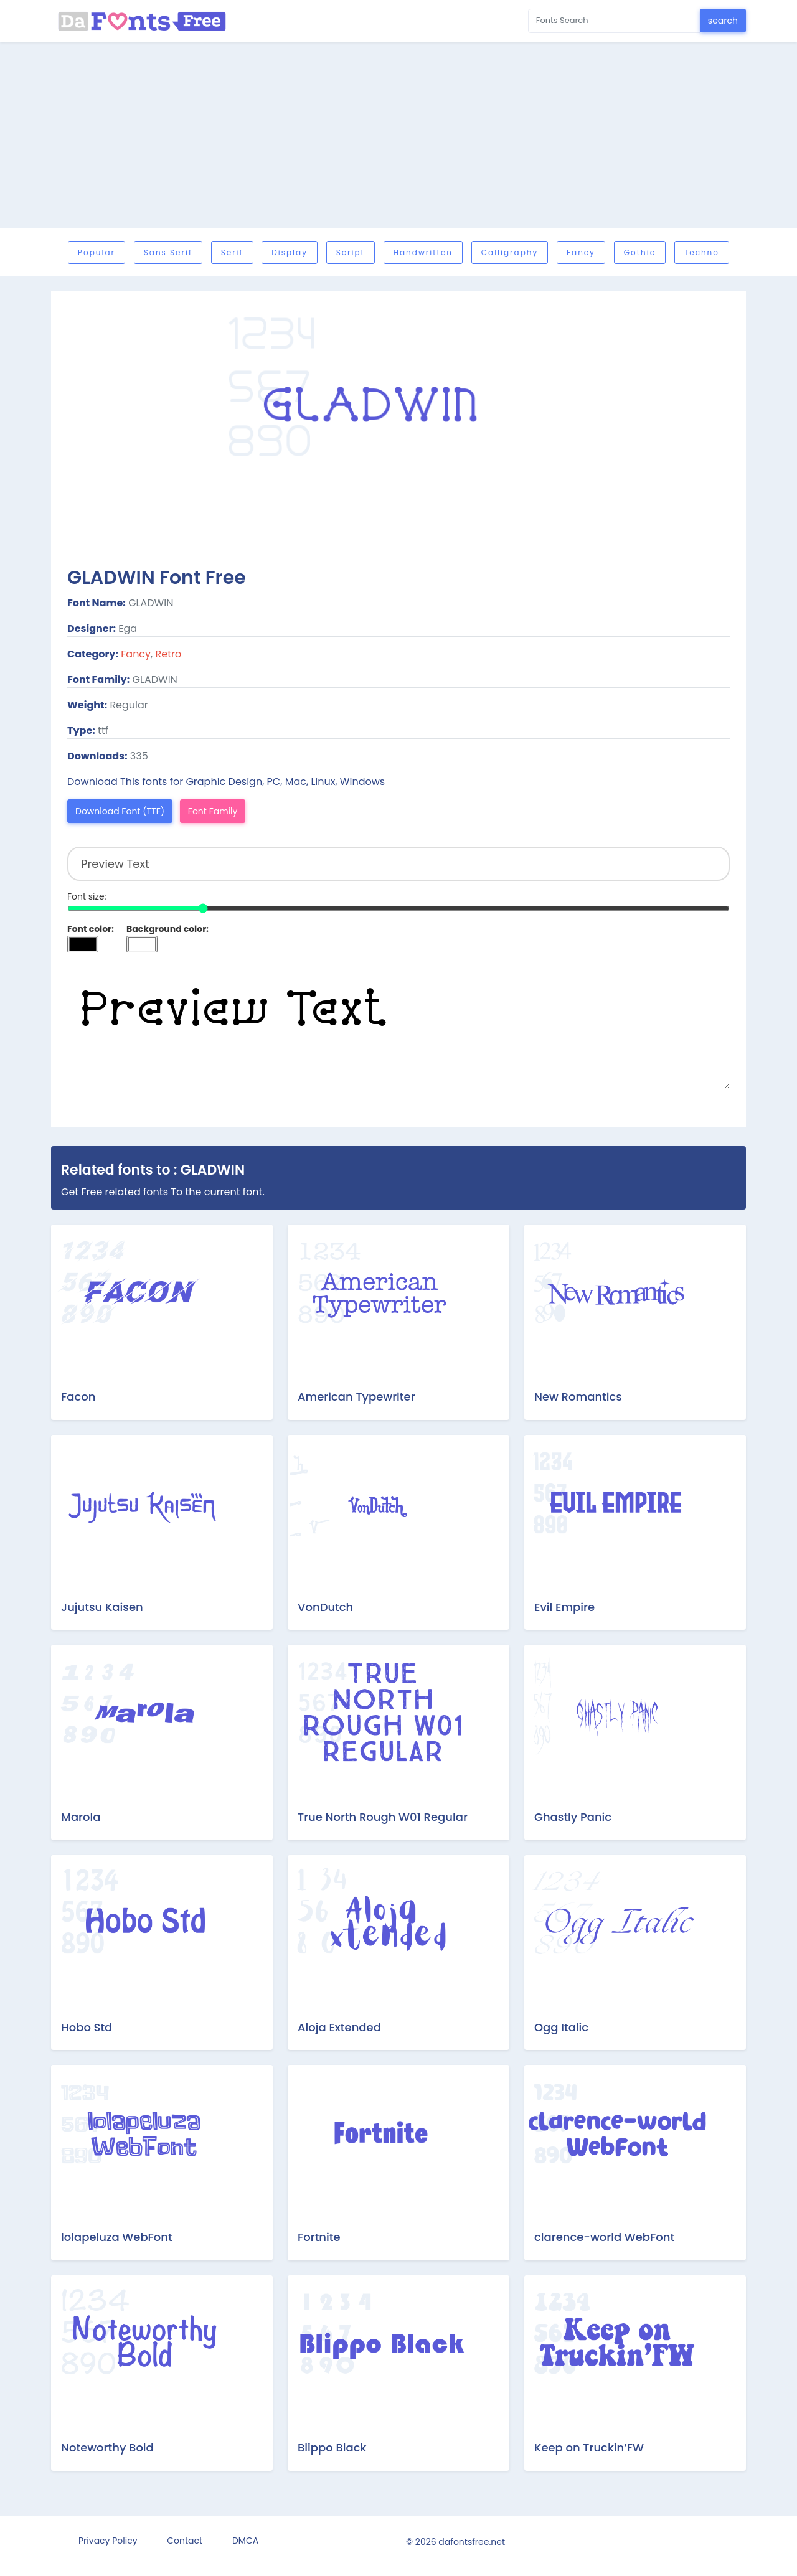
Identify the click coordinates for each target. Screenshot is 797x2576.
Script (350, 252)
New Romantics (578, 1396)
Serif (232, 252)
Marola (80, 1817)
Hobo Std (86, 2027)
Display (289, 252)
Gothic (640, 252)
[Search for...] (614, 21)
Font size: (86, 896)
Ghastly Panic (572, 1817)
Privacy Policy (108, 2540)
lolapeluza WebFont (116, 2237)
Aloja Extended (339, 2027)
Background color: (167, 929)
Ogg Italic (561, 2027)
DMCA (245, 2540)
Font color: (90, 929)
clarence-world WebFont (604, 2237)
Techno (701, 252)
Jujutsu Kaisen (102, 1607)
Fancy (581, 252)
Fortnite (319, 2237)
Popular (96, 252)
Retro (169, 654)
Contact (184, 2540)
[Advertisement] (398, 135)
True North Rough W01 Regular (383, 1817)
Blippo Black (332, 2447)
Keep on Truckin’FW (589, 2447)
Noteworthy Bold (107, 2447)
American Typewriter (356, 1396)
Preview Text (398, 1026)
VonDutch (325, 1607)
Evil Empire (564, 1607)
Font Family (213, 811)
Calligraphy (509, 252)
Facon (78, 1396)
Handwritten (423, 252)
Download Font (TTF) (119, 811)
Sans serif (168, 252)
